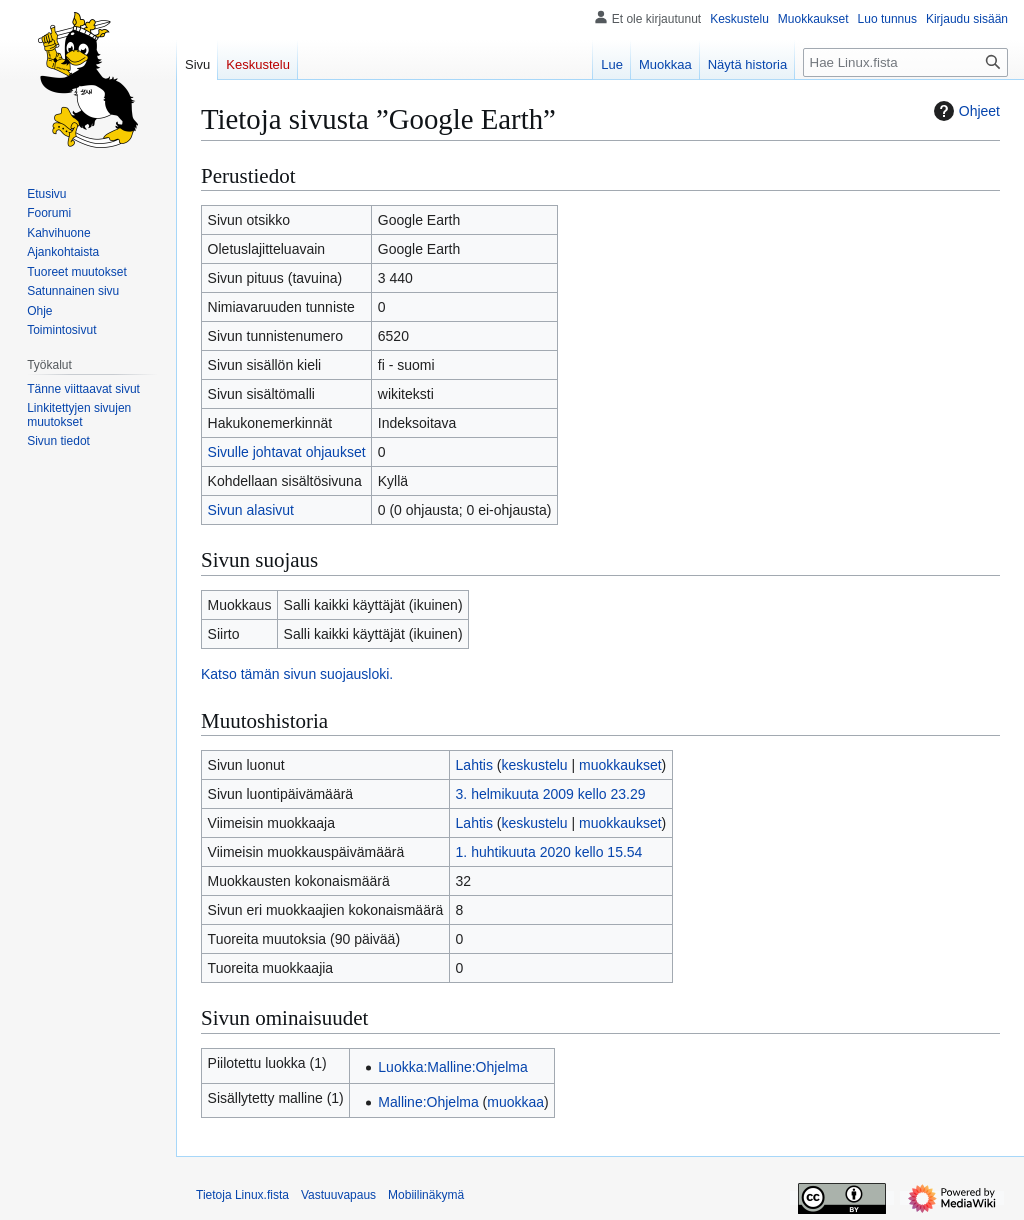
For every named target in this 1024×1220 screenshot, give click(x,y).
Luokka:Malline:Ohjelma (452, 1067)
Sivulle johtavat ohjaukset (287, 452)
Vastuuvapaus (338, 1195)
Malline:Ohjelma (428, 1102)
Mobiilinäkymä (426, 1195)
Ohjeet (964, 111)
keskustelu (535, 765)
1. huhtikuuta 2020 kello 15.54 (549, 852)
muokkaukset (620, 765)
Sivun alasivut (251, 510)
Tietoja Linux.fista (242, 1195)
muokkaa (515, 1102)
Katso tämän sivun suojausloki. (297, 674)
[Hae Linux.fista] (905, 62)
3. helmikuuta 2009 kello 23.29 (551, 794)
